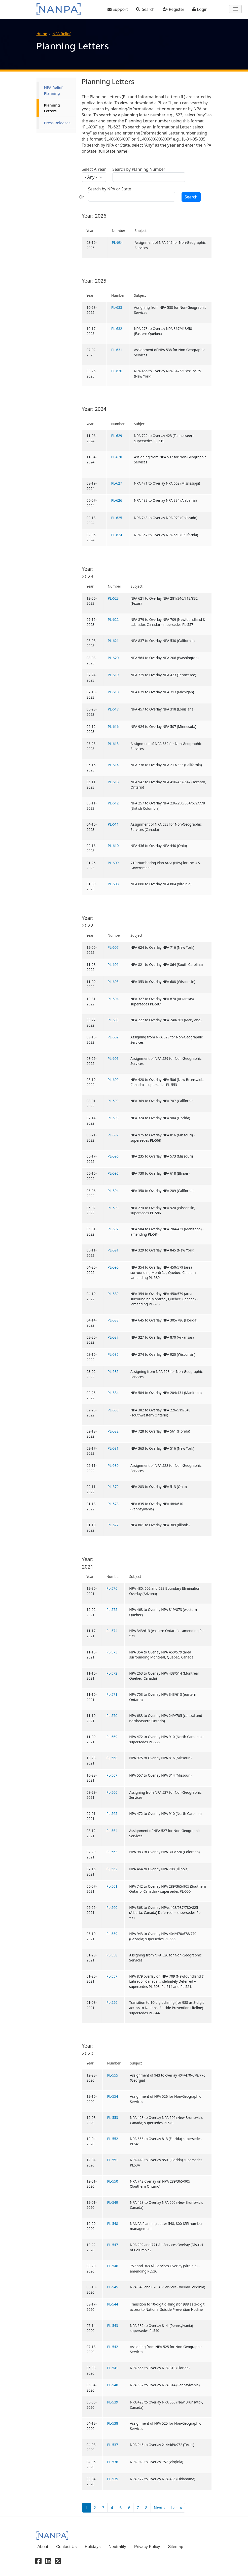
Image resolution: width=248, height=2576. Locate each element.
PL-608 (113, 884)
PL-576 (112, 1588)
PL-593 (113, 1207)
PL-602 (113, 1037)
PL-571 (112, 1694)
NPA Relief (61, 33)
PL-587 (113, 1337)
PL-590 (113, 1267)
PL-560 (112, 1907)
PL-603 (113, 1020)
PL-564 (112, 1830)
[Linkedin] (48, 2561)
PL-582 (113, 1431)
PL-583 (113, 1410)
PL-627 (116, 483)
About (43, 2547)
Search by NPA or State (109, 189)
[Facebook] (38, 2561)
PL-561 (112, 1886)
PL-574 (112, 1630)
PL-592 (113, 1229)
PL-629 (116, 435)
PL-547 (112, 2244)
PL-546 (112, 2265)
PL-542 (112, 2346)
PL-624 (116, 534)
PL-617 (113, 709)
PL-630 (116, 370)
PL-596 (113, 1156)
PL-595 (113, 1173)
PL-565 (112, 1813)
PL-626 (116, 500)
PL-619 (113, 674)
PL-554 (112, 2096)
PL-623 (113, 598)
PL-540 (112, 2385)
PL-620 (113, 657)
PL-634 (117, 242)
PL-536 (112, 2461)
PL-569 (112, 1736)
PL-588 (113, 1320)
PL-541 (112, 2367)
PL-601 (113, 1058)
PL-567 (112, 1775)
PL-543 (112, 2325)
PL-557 (112, 1976)
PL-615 (113, 743)
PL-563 (112, 1851)
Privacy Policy (147, 2547)
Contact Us (66, 2547)
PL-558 (112, 1955)
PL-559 (112, 1933)
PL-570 (112, 1715)
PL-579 (113, 1486)
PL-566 (112, 1792)
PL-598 (113, 1117)
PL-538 (112, 2423)
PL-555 (112, 2075)
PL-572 (112, 1673)
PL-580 (113, 1465)
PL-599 (113, 1100)
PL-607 (113, 947)
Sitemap (175, 2547)
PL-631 (116, 349)
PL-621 (113, 640)
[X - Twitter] (58, 2561)
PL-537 (112, 2444)
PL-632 (116, 328)
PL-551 (112, 2159)
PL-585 (113, 1371)
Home (42, 33)
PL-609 (113, 862)
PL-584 (113, 1392)
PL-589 (113, 1293)
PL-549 (112, 2202)
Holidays (92, 2547)
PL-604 (113, 998)
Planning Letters (52, 108)
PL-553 (112, 2117)
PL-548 (112, 2223)
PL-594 (113, 1190)
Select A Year (94, 169)
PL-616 (113, 726)
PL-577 (113, 1524)
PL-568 (112, 1757)
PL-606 (113, 964)
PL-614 (113, 764)
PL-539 (112, 2402)
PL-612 (113, 803)
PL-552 (112, 2138)
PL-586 (113, 1354)
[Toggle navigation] (235, 9)
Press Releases (57, 122)
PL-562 (112, 1869)
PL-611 (113, 824)
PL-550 (112, 2181)
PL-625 (116, 517)
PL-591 (113, 1250)
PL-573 (112, 1652)
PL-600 (113, 1079)
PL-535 (112, 2479)
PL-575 (112, 1609)
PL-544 (112, 2304)
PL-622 (113, 619)
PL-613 (113, 781)
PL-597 (113, 1135)
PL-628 (116, 457)
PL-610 (113, 845)
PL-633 (116, 307)
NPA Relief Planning (53, 90)
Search (148, 9)
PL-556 (112, 2002)
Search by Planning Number (139, 169)
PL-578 (113, 1503)
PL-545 (112, 2287)
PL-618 (113, 692)
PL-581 (113, 1448)
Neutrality (117, 2547)
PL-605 (113, 981)
